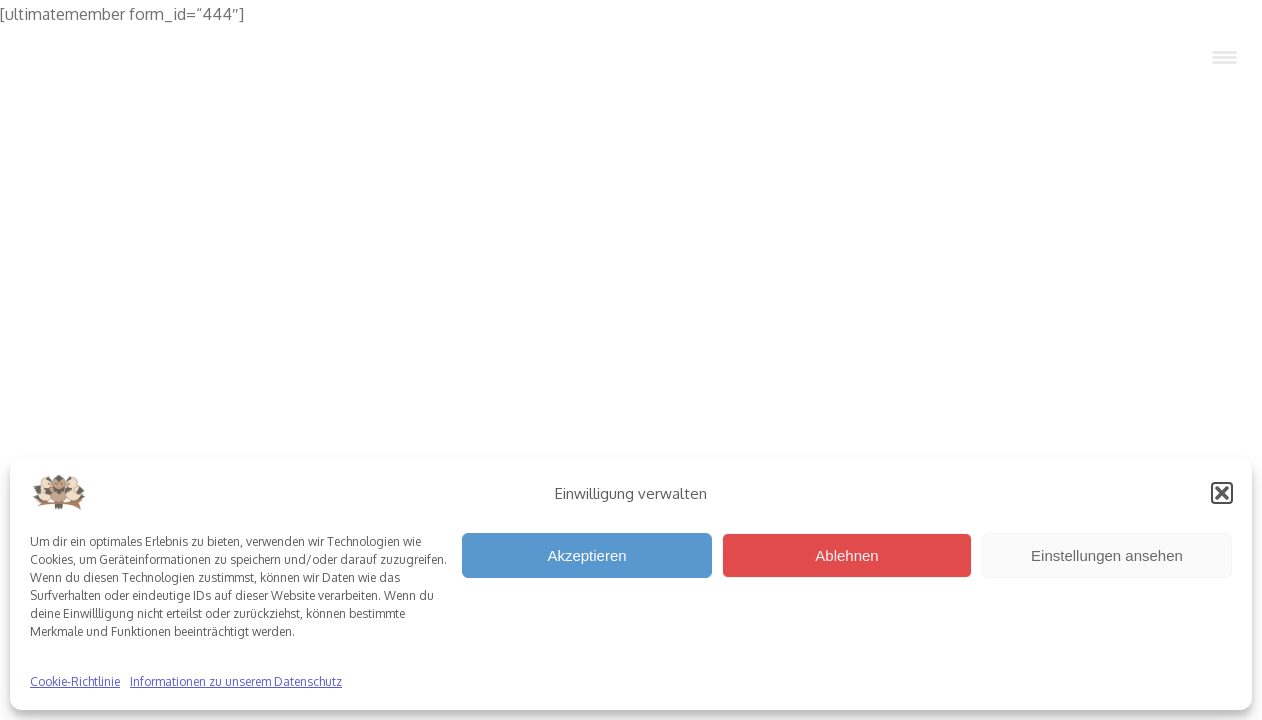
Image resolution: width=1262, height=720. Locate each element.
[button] (1222, 493)
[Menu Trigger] (1224, 57)
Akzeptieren (586, 555)
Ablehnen (846, 555)
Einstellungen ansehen (1107, 555)
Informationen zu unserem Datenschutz (236, 681)
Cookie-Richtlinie (75, 681)
